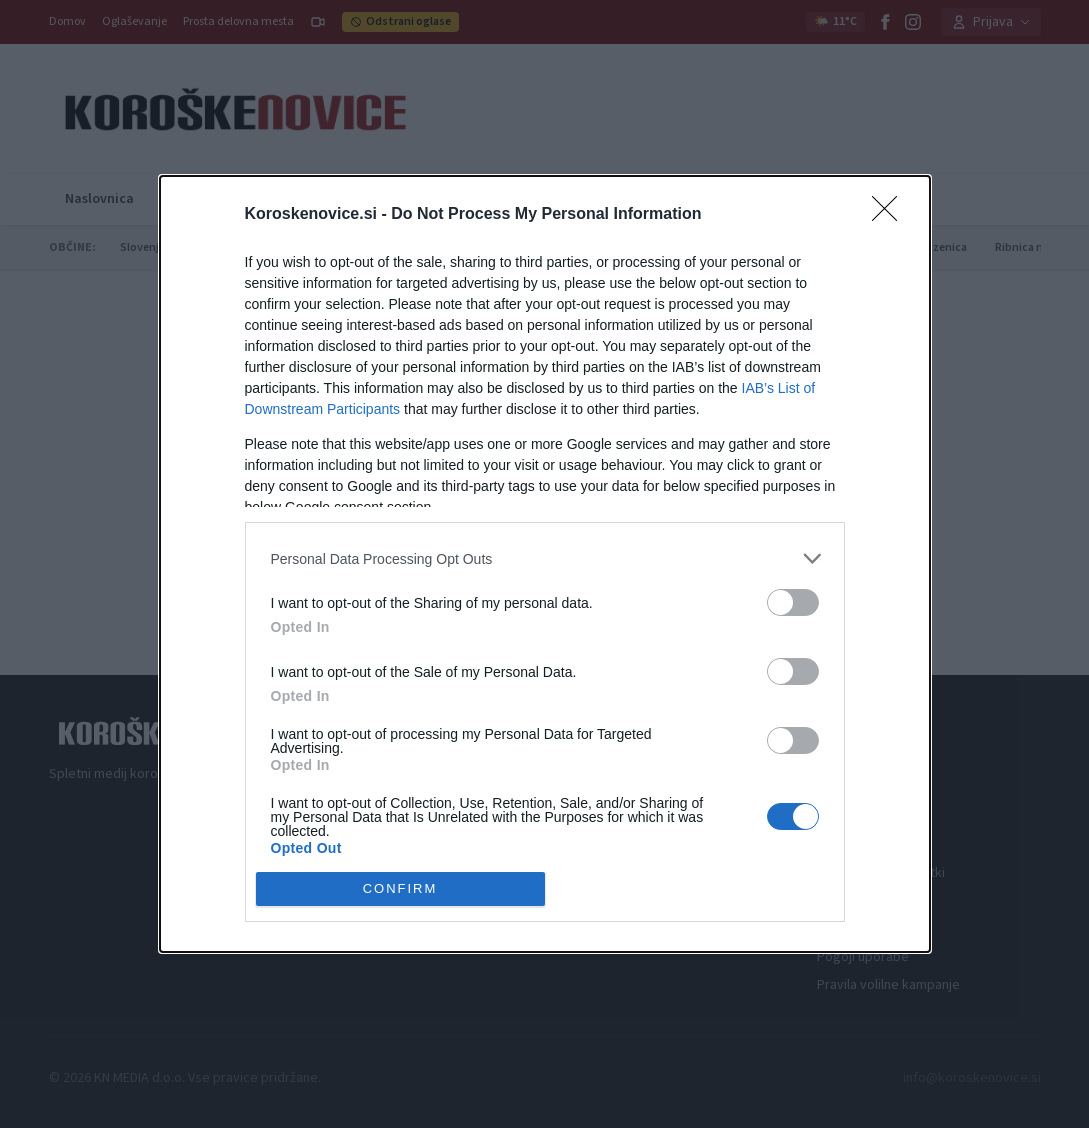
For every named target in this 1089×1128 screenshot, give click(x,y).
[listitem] (545, 558)
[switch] (793, 602)
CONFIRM (400, 888)
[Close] (891, 215)
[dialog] (545, 563)
